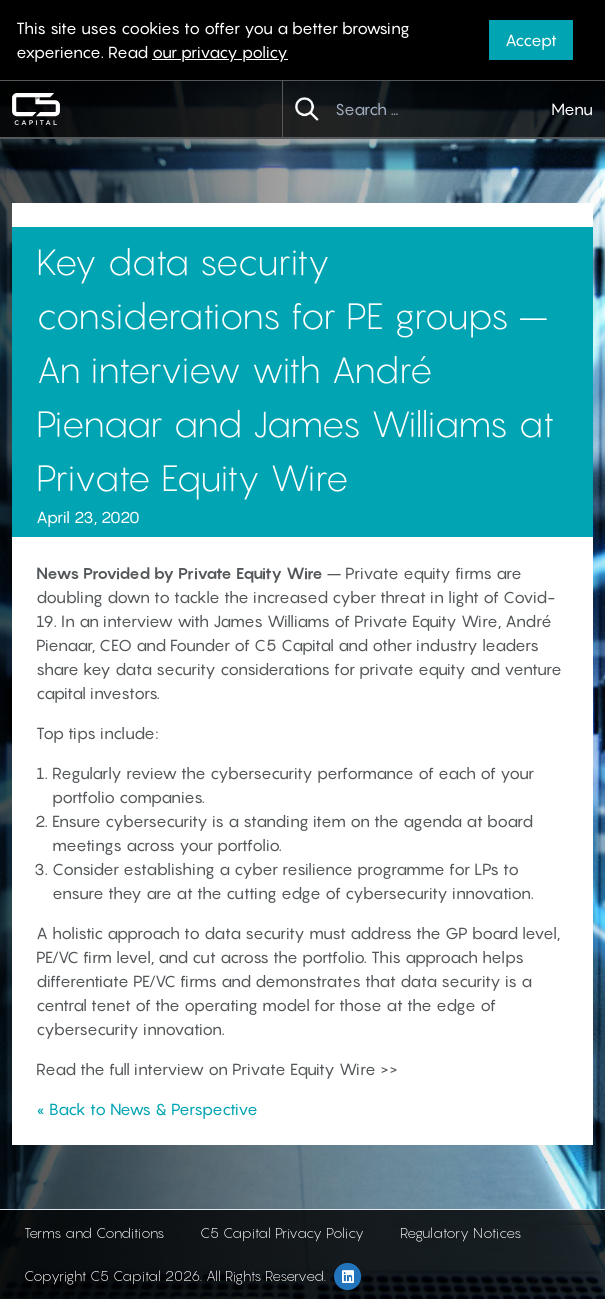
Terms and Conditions (94, 1232)
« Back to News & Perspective (147, 1109)
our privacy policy (220, 52)
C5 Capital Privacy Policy (282, 1232)
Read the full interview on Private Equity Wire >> (217, 1069)
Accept (531, 40)
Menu (572, 109)
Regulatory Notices (460, 1232)
